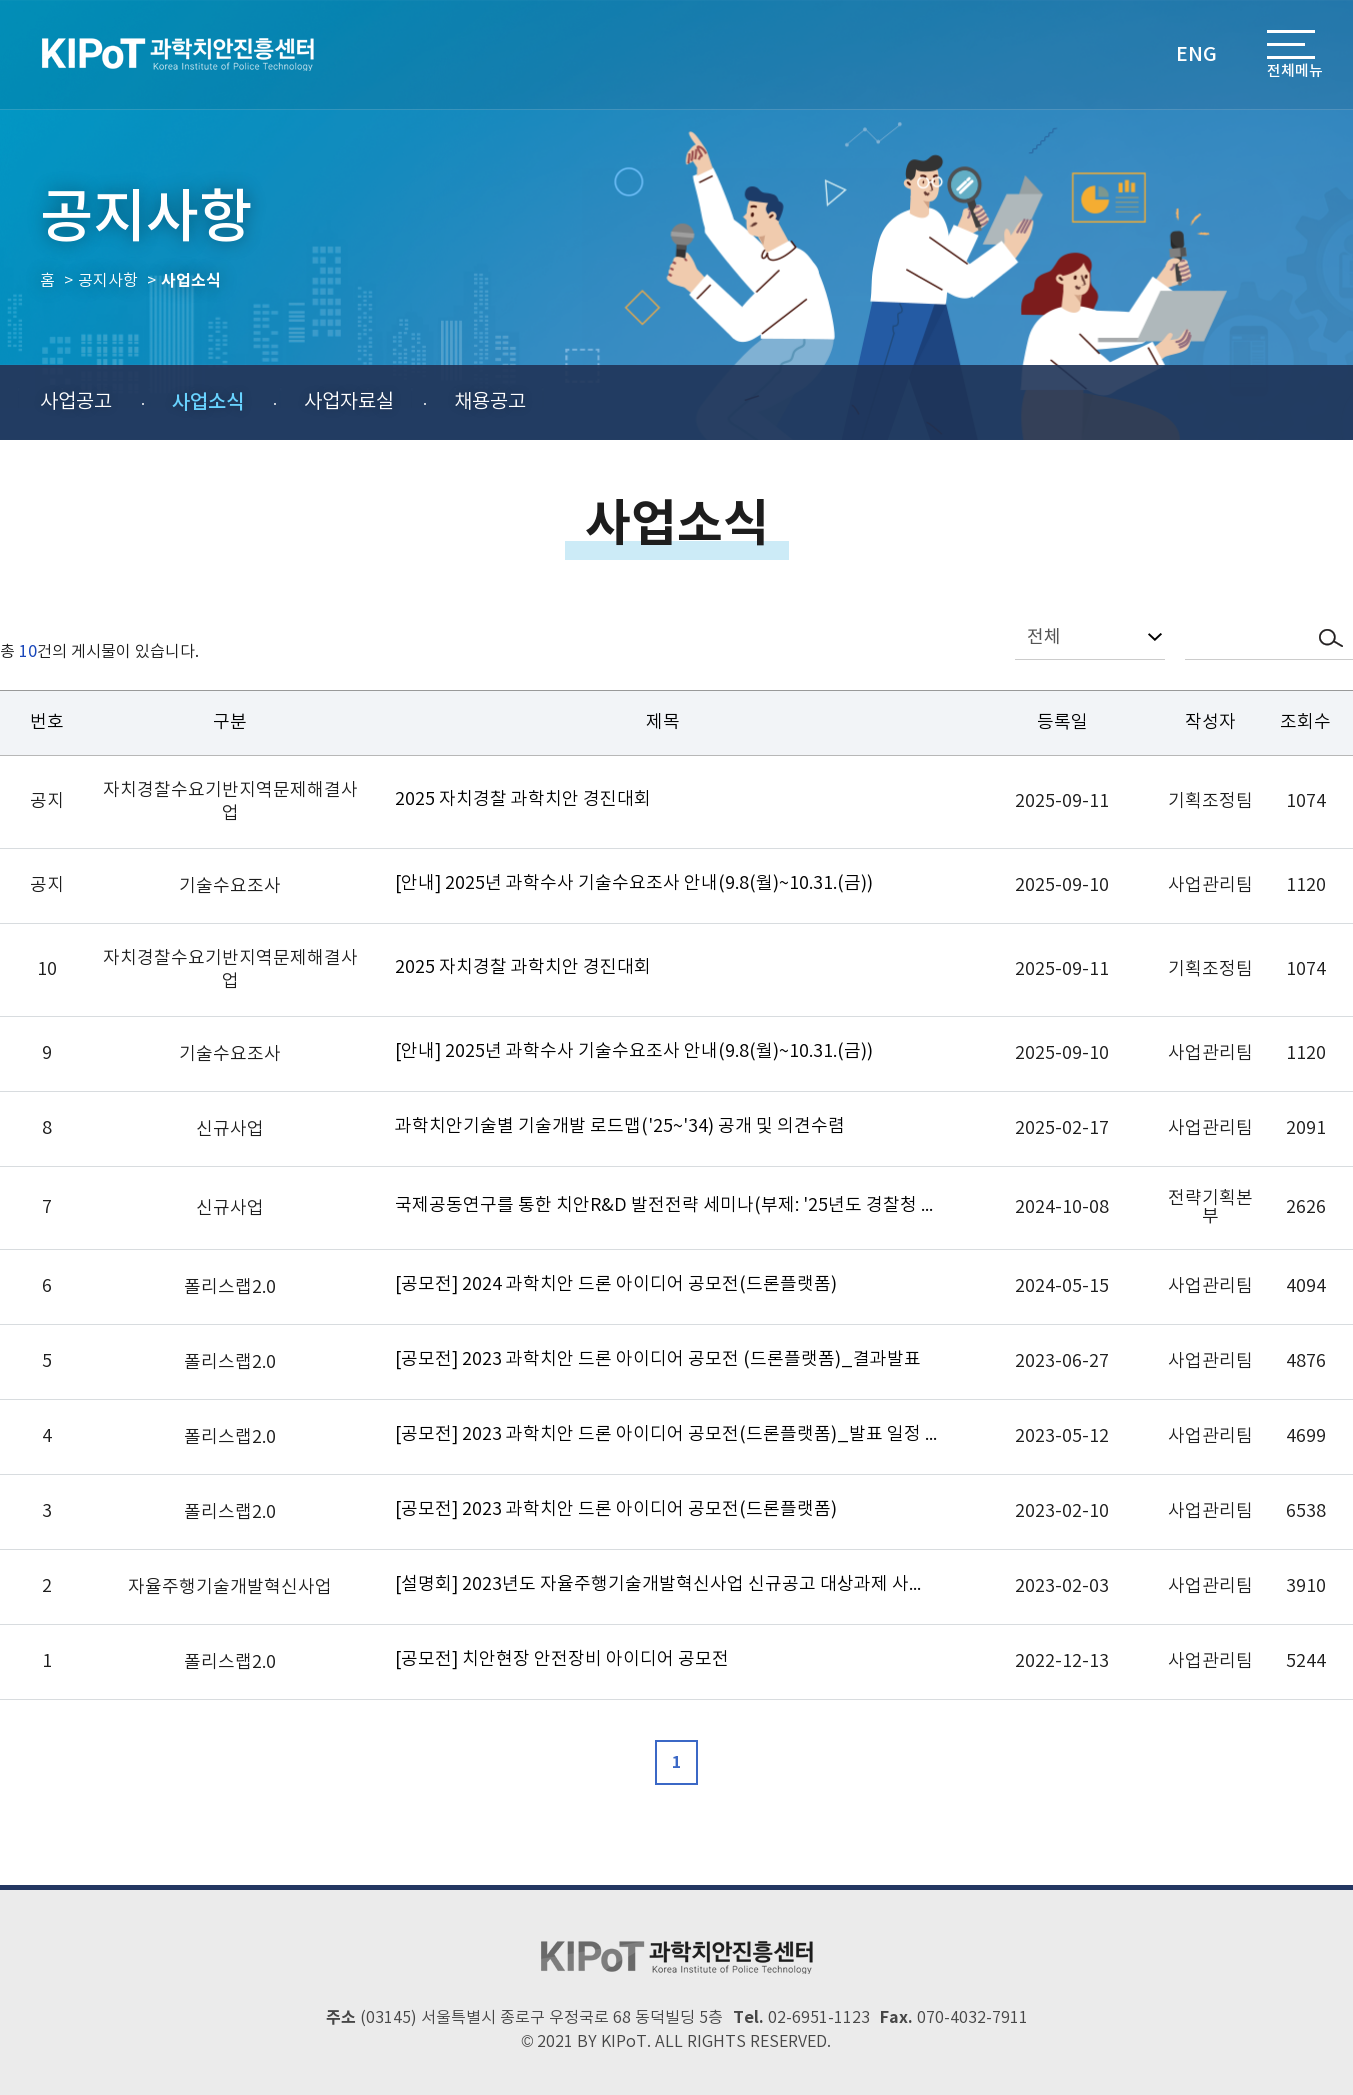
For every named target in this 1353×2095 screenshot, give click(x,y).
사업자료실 (349, 402)
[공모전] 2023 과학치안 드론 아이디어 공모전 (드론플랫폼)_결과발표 (658, 1359)
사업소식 (208, 403)
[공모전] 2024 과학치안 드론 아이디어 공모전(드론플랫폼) (616, 1284)
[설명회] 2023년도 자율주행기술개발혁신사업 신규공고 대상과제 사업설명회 (666, 1584)
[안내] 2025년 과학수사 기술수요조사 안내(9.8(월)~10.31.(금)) (634, 883)
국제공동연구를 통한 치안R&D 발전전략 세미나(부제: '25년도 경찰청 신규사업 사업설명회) (666, 1205)
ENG (1196, 55)
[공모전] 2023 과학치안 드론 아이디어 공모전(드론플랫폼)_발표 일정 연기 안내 (666, 1434)
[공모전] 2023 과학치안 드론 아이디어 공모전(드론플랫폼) (616, 1509)
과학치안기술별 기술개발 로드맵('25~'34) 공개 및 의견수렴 (620, 1126)
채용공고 (490, 402)
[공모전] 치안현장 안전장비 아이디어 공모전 (562, 1659)
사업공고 (76, 402)
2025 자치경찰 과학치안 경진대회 (523, 799)
